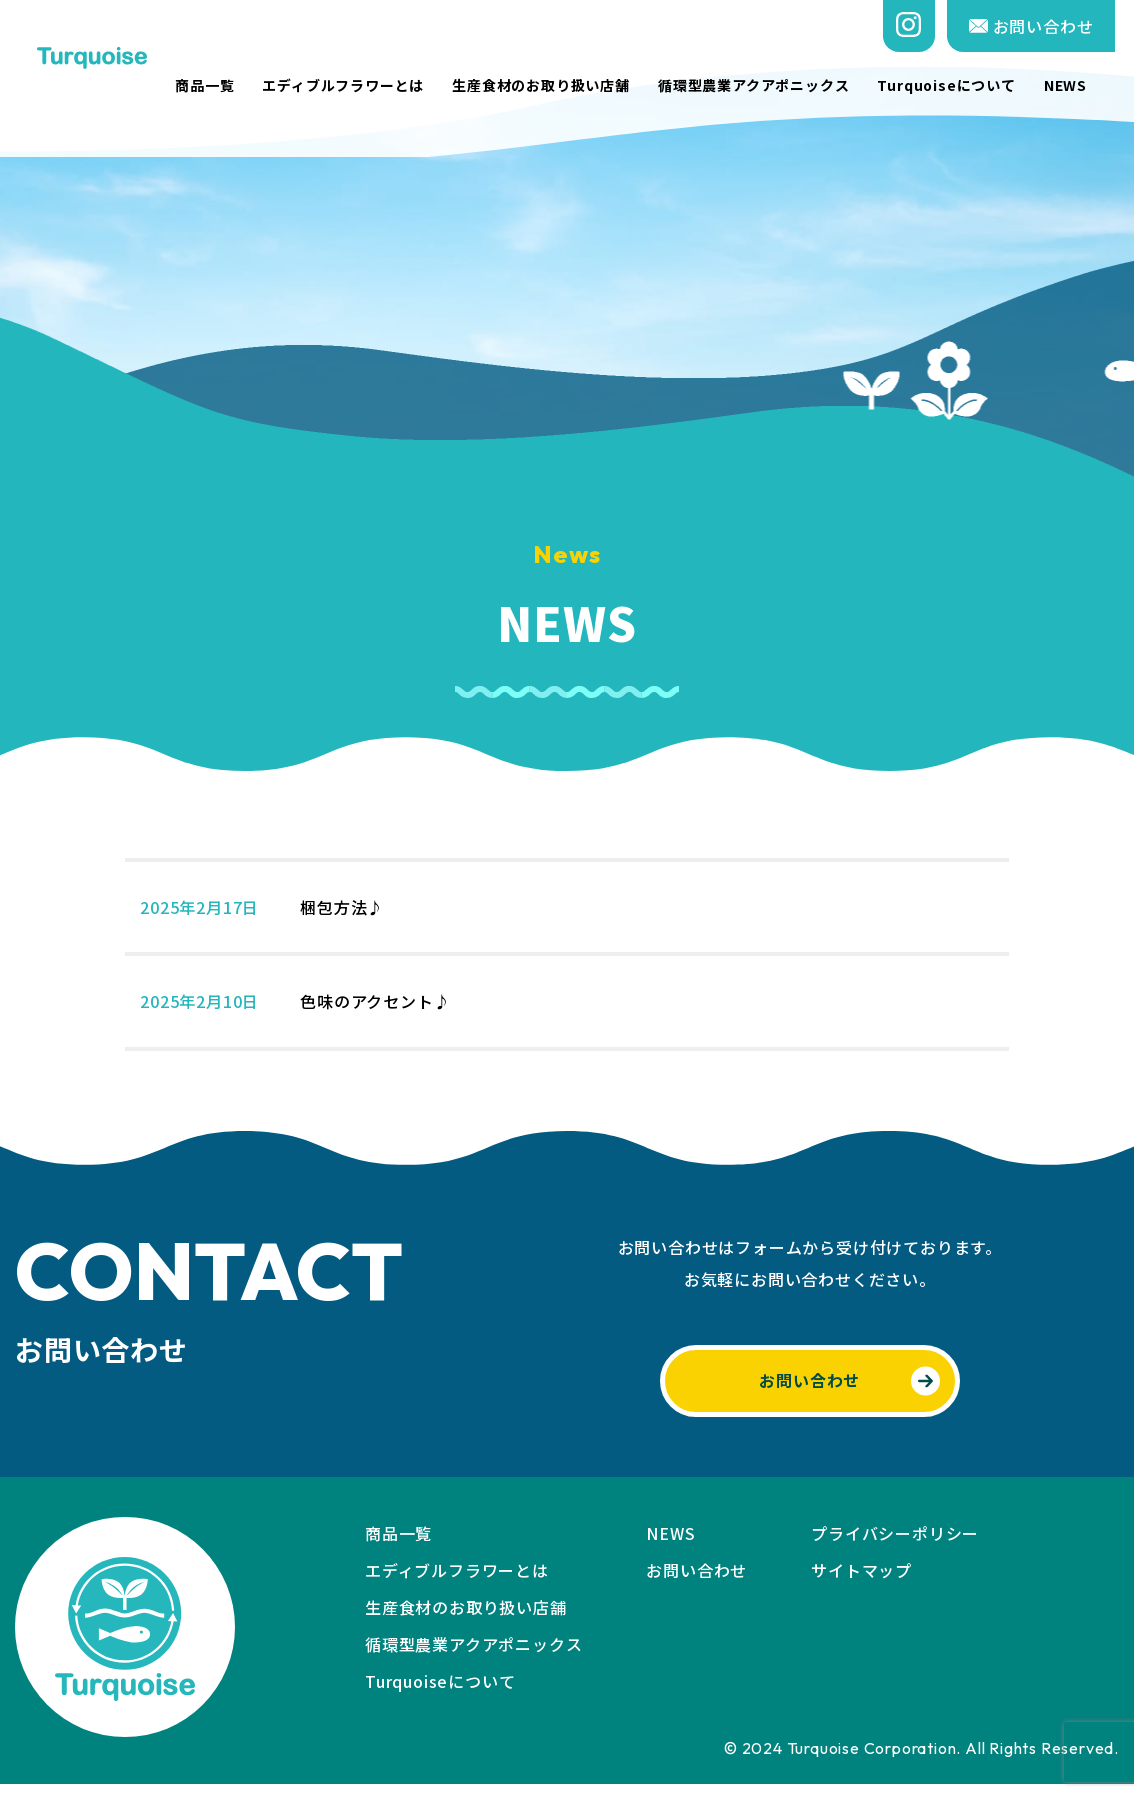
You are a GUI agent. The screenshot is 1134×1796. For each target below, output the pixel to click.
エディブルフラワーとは (363, 86)
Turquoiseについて (965, 86)
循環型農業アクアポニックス (772, 86)
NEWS (1084, 86)
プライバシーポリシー (895, 1545)
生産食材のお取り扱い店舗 (560, 86)
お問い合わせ (1050, 26)
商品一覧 (223, 86)
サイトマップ (861, 1582)
